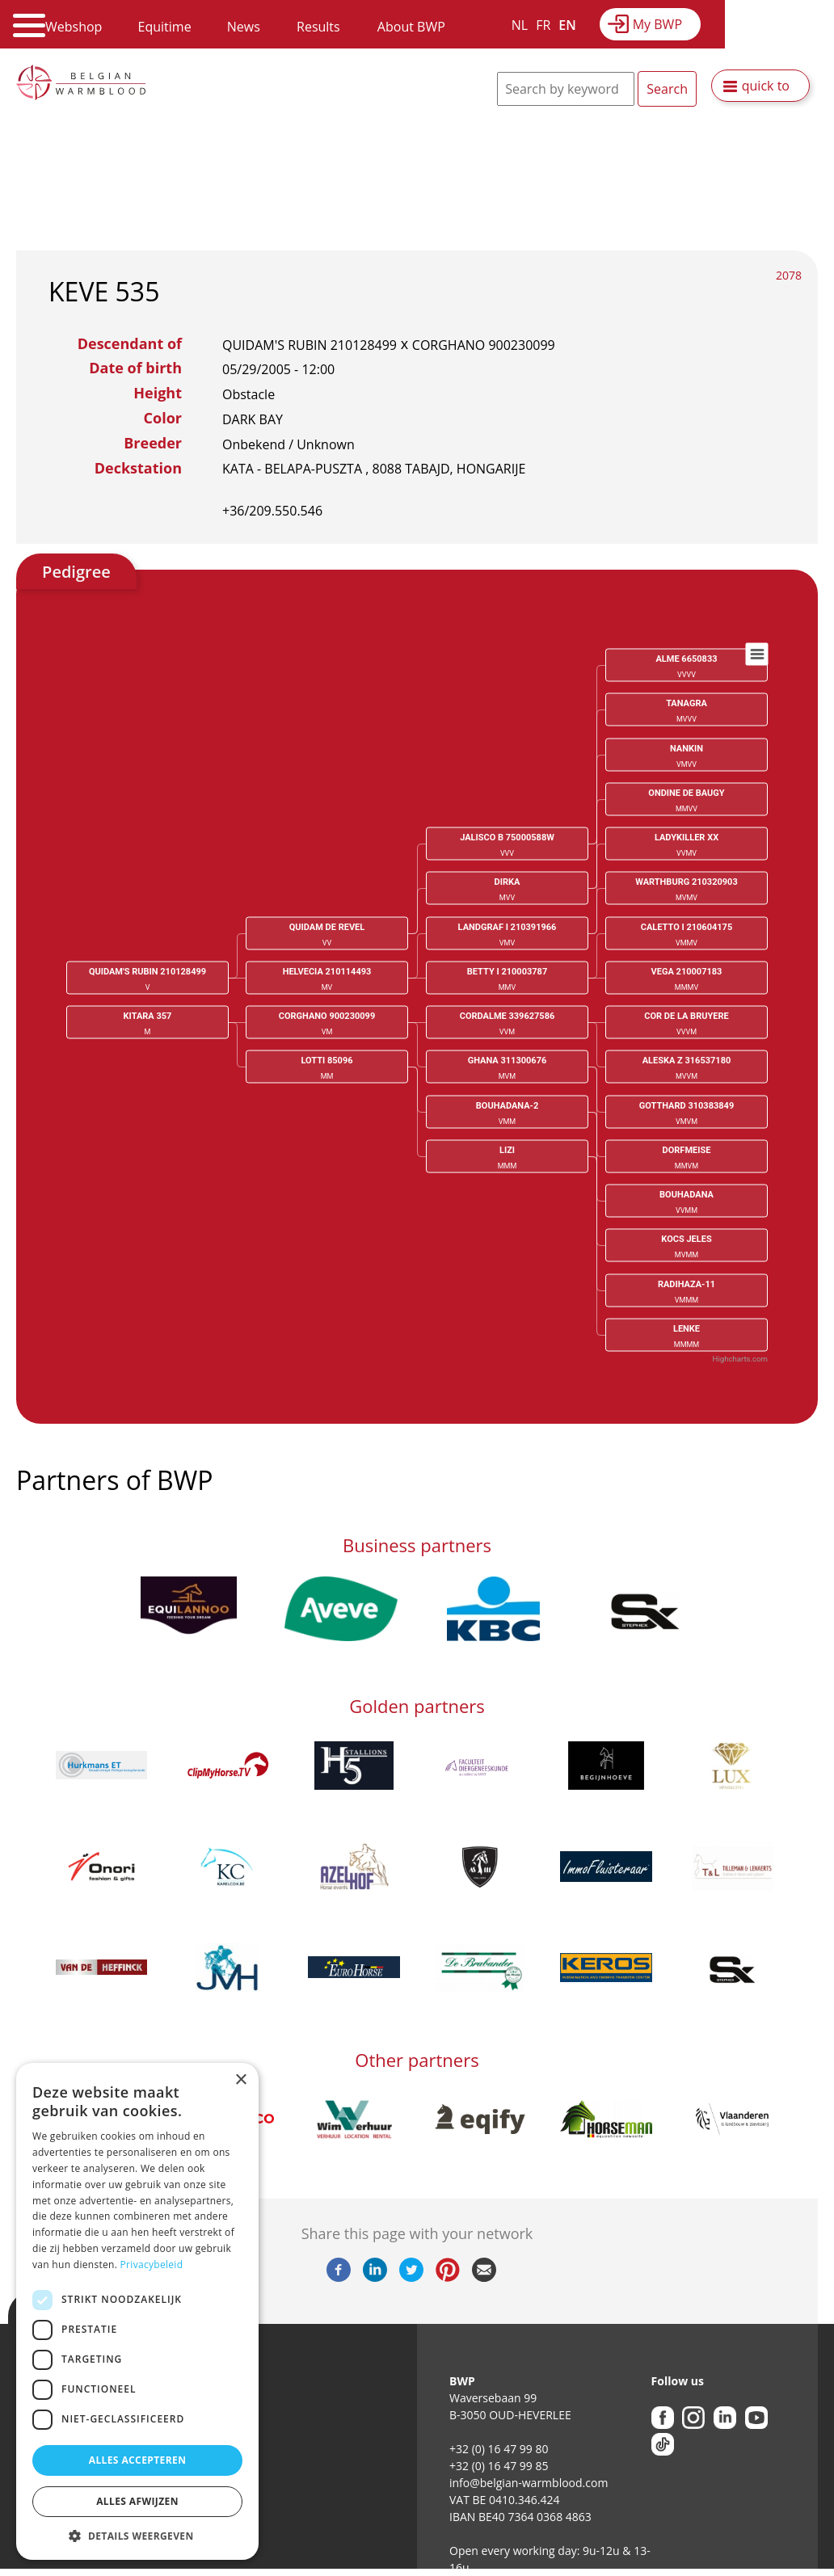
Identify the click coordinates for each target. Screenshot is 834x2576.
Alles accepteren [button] (138, 2460)
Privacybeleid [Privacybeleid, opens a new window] (151, 2264)
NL (520, 25)
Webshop (73, 27)
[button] (137, 2536)
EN (566, 25)
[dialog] (137, 2311)
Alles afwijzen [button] (137, 2501)
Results (318, 27)
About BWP (411, 27)
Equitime (165, 27)
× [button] (240, 2080)
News (243, 27)
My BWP (657, 24)
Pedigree (76, 572)
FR (543, 25)
